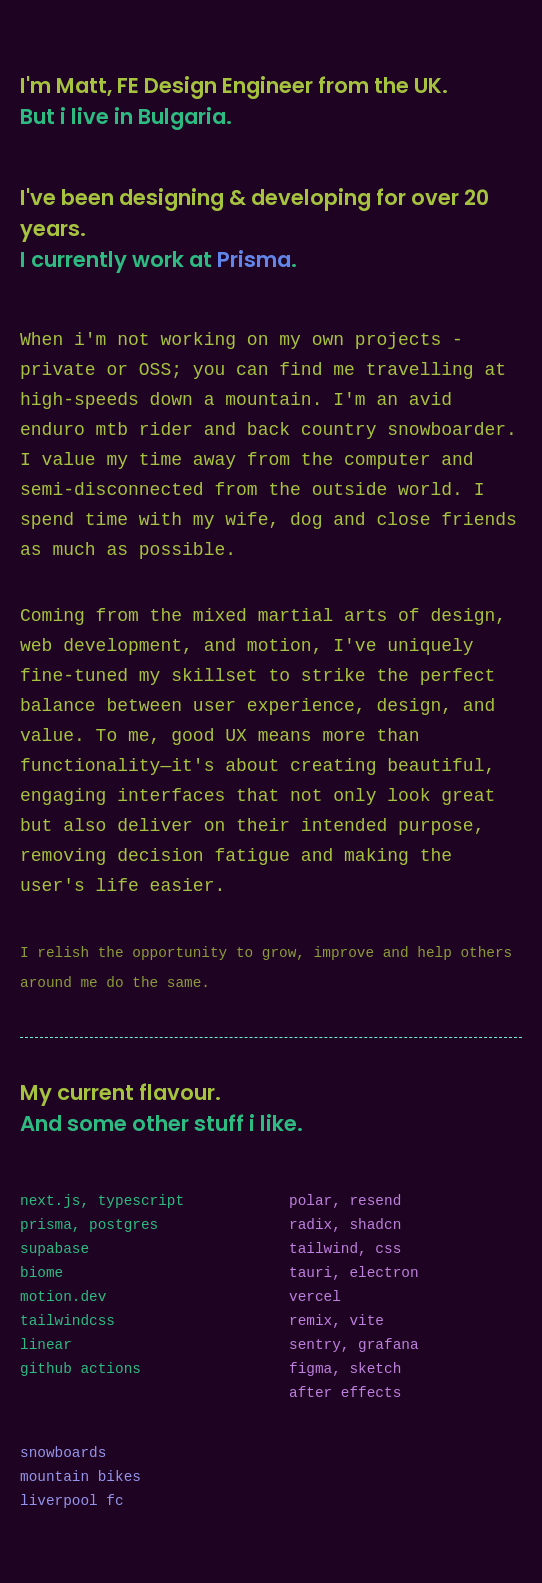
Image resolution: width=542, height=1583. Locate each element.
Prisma (254, 259)
